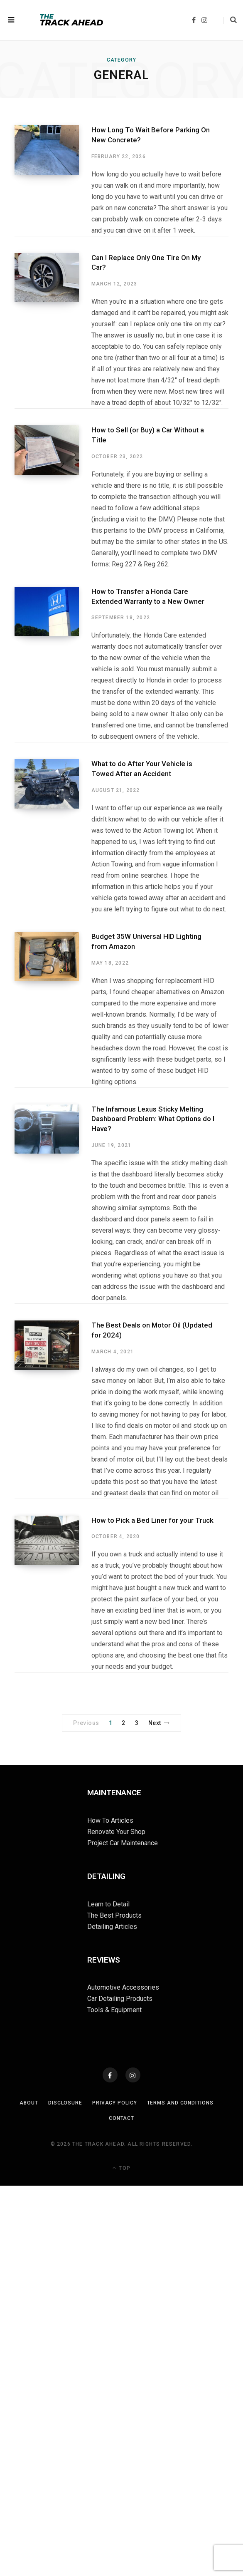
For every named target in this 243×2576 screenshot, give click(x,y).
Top (121, 2168)
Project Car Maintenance (122, 1843)
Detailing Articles (112, 1927)
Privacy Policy (114, 2103)
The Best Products (114, 1915)
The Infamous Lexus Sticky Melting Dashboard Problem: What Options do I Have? (152, 1119)
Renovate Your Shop (116, 1832)
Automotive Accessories (123, 1987)
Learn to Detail (108, 1904)
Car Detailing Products (119, 1999)
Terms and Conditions (180, 2103)
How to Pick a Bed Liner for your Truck (152, 1520)
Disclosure (65, 2103)
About (29, 2103)
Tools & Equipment (114, 2010)
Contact (121, 2118)
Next (159, 1723)
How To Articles (110, 1820)
